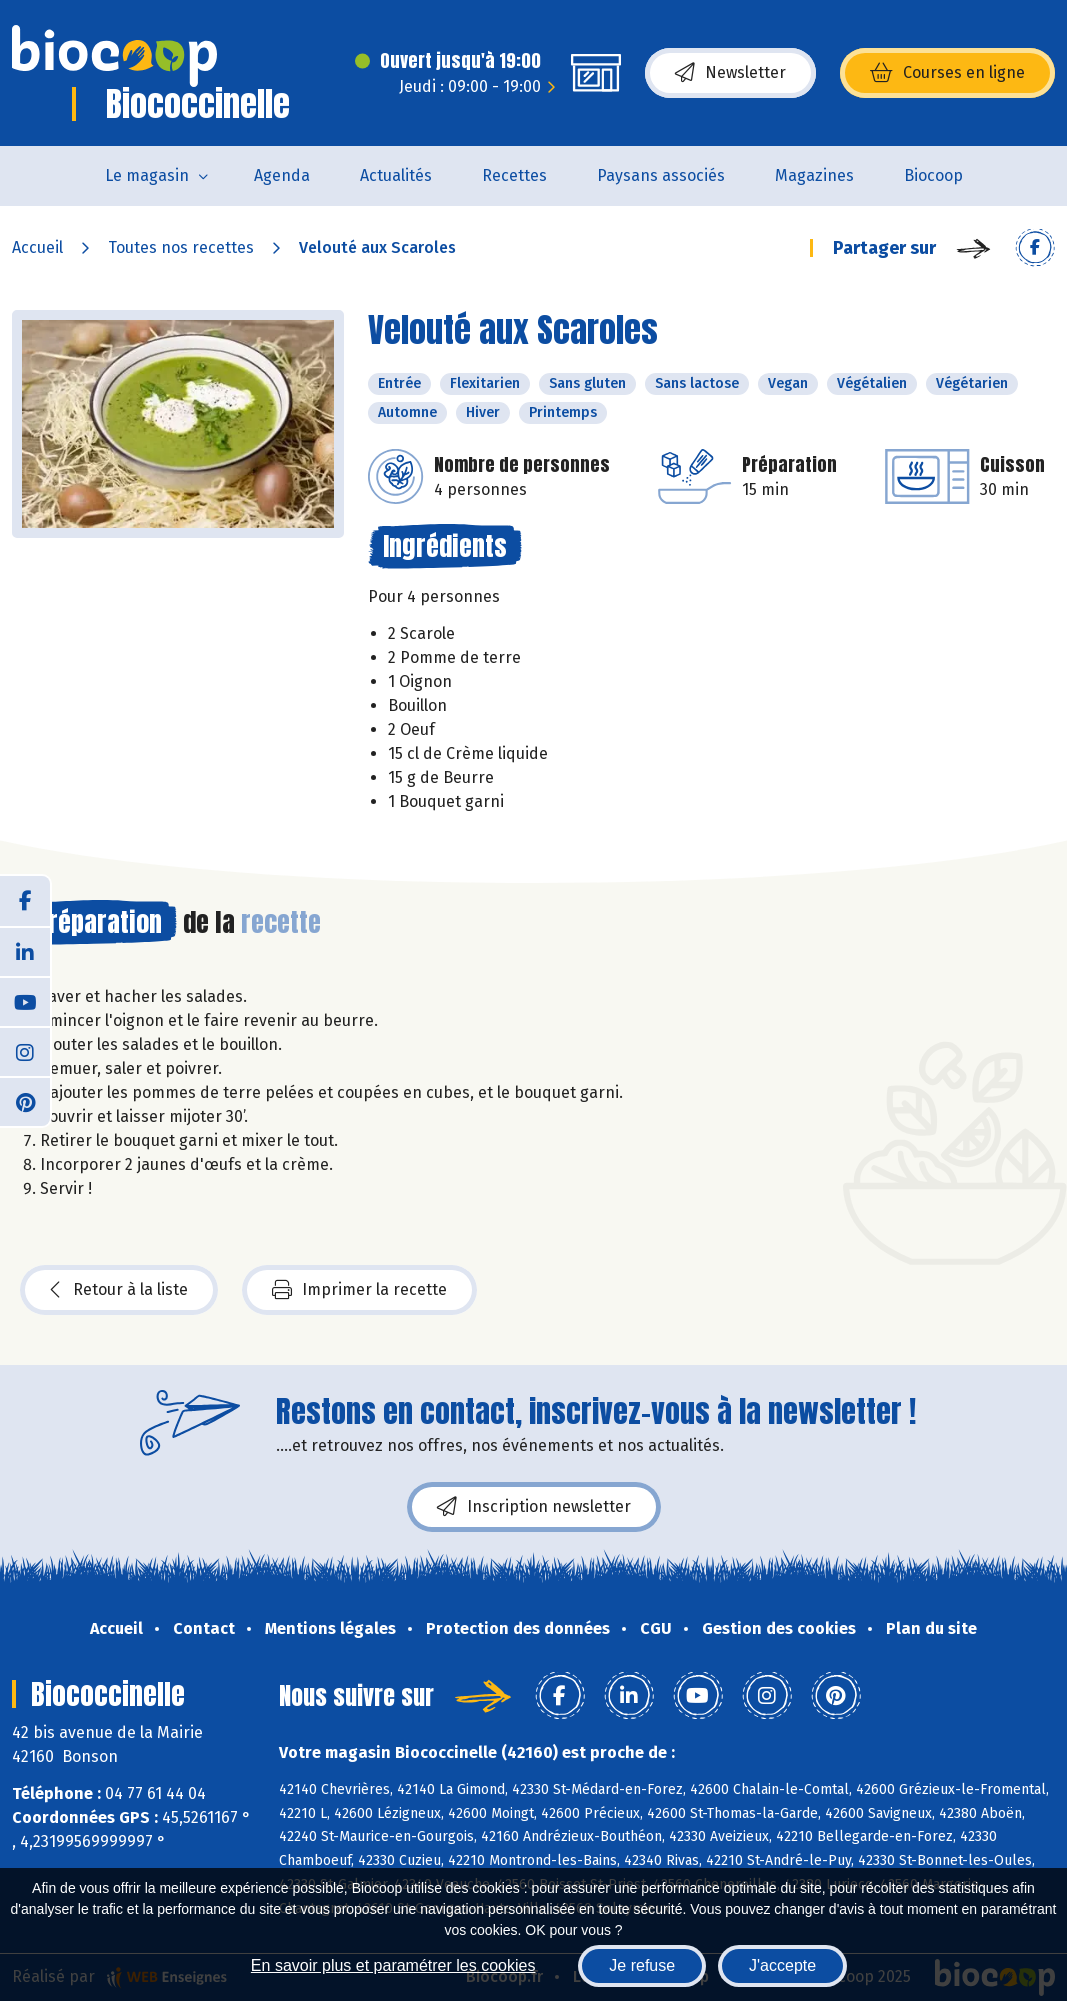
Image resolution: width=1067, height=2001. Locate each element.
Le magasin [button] (147, 175)
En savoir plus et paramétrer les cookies (393, 1965)
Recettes (514, 175)
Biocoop (933, 175)
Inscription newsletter (534, 1507)
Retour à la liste (119, 1290)
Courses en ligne (947, 73)
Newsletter (730, 73)
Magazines (814, 175)
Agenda (282, 175)
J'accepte (782, 1965)
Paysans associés (661, 175)
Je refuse (642, 1965)
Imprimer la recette (359, 1290)
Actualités (396, 175)
